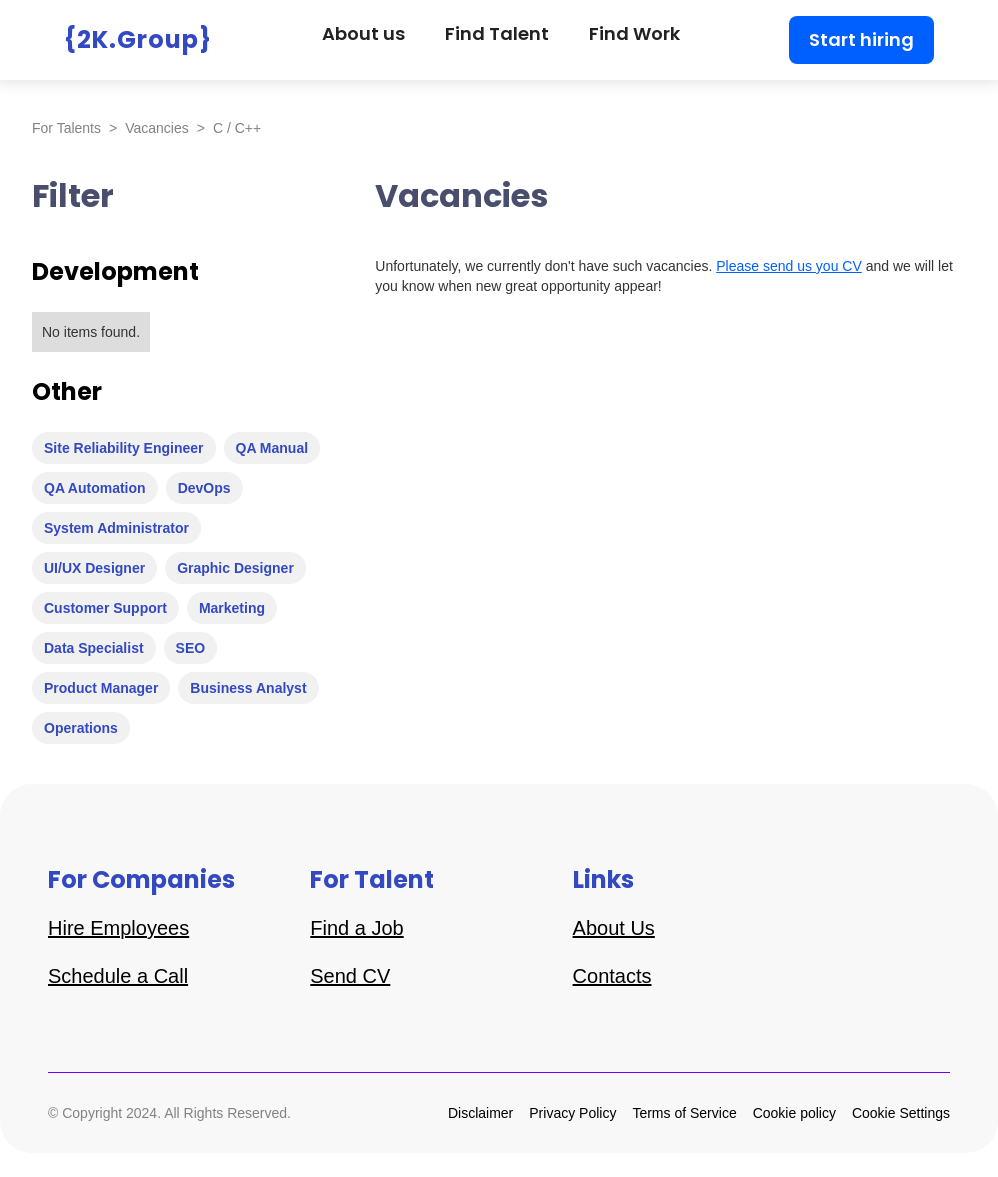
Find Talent (497, 33)
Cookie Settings (901, 1113)
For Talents (66, 128)
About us (363, 33)
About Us (614, 928)
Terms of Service (684, 1113)
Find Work (634, 33)
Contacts (612, 976)
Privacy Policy (572, 1113)
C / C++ (237, 128)
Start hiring (861, 39)
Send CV (350, 976)
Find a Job (356, 928)
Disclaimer (480, 1113)
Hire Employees (118, 928)
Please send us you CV (789, 266)
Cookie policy (794, 1113)
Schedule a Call (118, 976)
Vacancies (157, 128)
